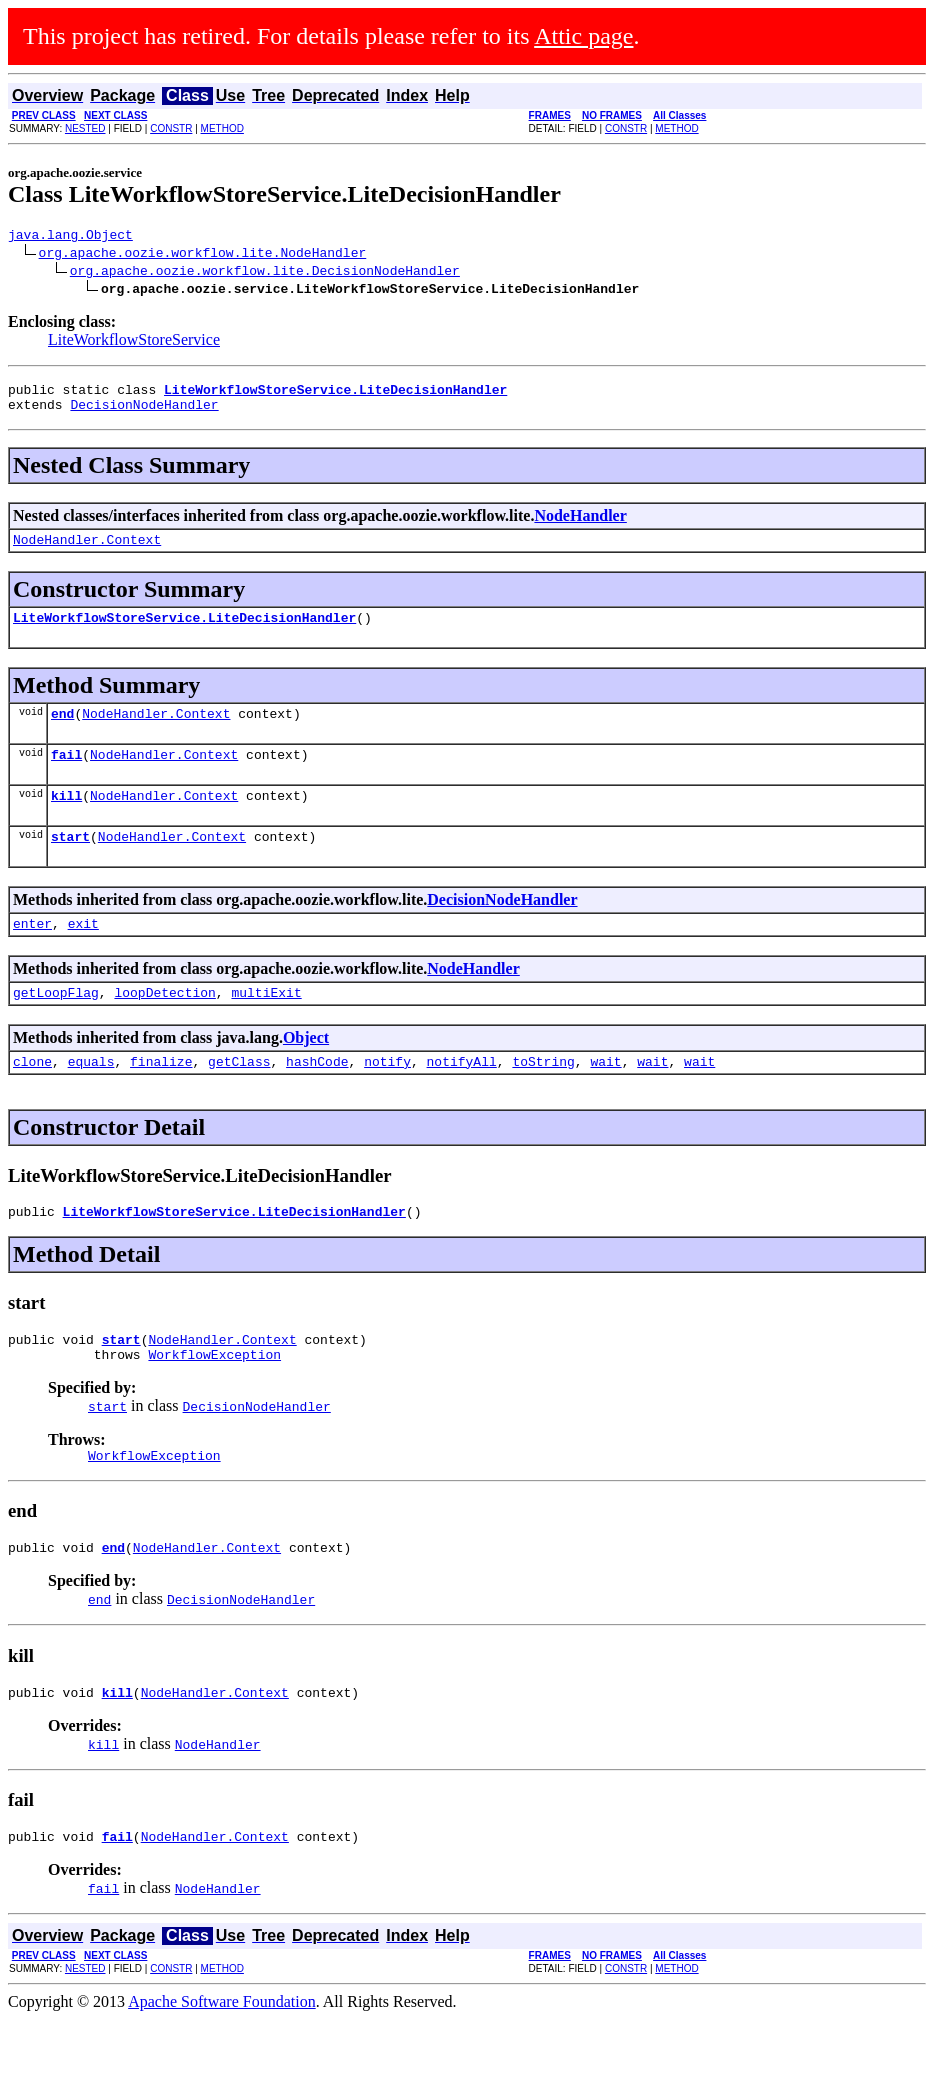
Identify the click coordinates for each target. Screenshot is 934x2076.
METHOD (222, 128)
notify (387, 1097)
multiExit (266, 1025)
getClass (239, 1097)
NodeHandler (580, 524)
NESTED (85, 128)
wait (605, 1097)
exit (83, 953)
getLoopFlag (56, 1025)
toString (543, 1097)
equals (91, 1097)
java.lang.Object (70, 237)
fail (66, 775)
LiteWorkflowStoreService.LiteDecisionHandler (184, 632)
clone (32, 1097)
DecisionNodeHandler (144, 413)
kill (66, 819)
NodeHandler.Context (87, 551)
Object (306, 1070)
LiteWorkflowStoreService (134, 342)
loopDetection (164, 1025)
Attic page (583, 36)
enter (32, 953)
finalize (161, 1097)
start (70, 863)
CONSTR (171, 128)
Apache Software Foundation (222, 2058)
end (62, 731)
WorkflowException (214, 1399)
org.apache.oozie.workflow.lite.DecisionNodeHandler (265, 273)
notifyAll (462, 1097)
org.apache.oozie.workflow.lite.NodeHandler (203, 255)
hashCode (317, 1097)
